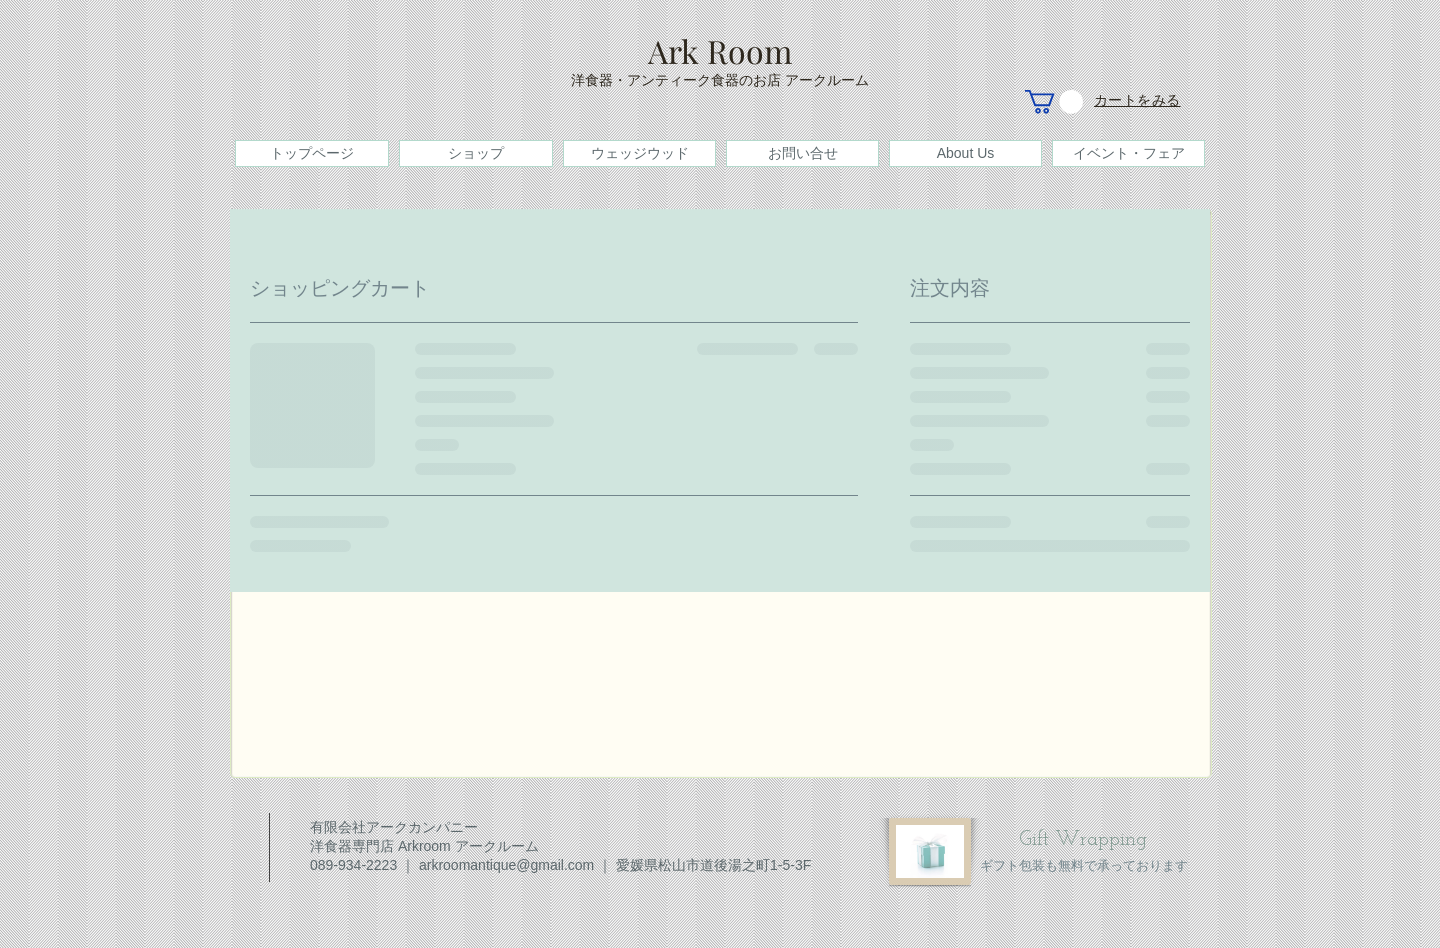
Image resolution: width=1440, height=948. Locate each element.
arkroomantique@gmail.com (506, 865)
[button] (1054, 102)
